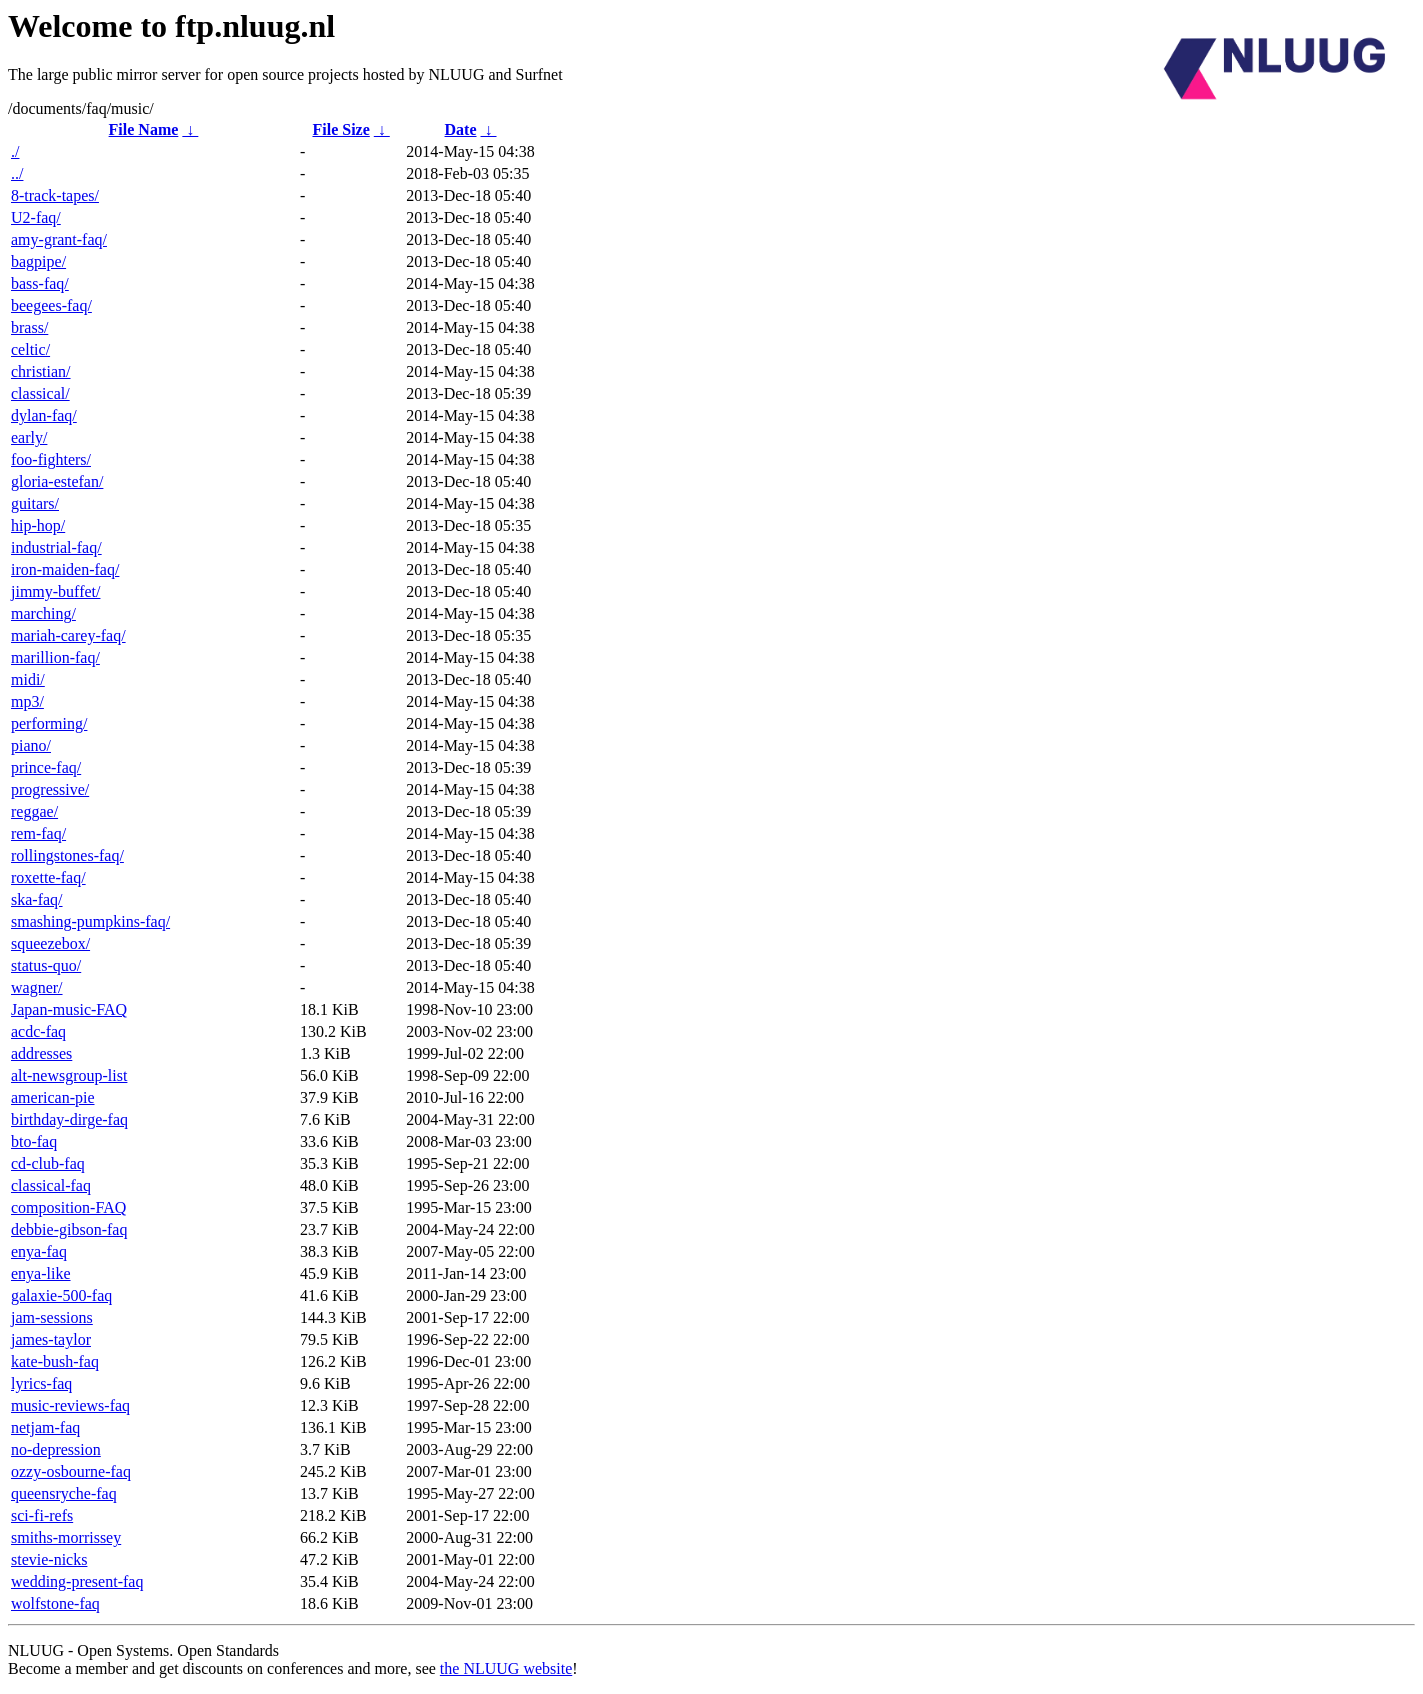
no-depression (56, 1449)
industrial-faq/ (56, 547)
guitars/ (35, 503)
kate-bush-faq (55, 1361)
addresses (41, 1053)
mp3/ (27, 701)
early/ (29, 437)
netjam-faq (45, 1427)
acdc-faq (38, 1031)
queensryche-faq (64, 1493)
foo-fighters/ (51, 459)
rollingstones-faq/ (67, 855)
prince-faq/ (46, 767)
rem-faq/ (38, 833)
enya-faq (39, 1251)
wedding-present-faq (77, 1581)
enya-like (41, 1273)
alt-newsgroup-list (69, 1075)
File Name (144, 129)
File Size (340, 129)
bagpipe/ (38, 261)
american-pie (53, 1097)
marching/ (43, 613)
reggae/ (34, 811)
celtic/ (30, 349)
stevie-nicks (49, 1559)
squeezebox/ (50, 943)
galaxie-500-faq (61, 1295)
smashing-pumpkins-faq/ (90, 921)
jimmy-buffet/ (55, 591)
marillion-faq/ (55, 657)
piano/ (31, 745)
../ (17, 173)
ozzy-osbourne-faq (71, 1471)
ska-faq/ (37, 899)
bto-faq (34, 1141)
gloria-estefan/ (57, 481)
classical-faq (51, 1185)
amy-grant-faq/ (59, 239)
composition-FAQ (68, 1207)
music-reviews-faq (70, 1405)
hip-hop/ (38, 525)
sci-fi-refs (42, 1515)
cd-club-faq (48, 1163)
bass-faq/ (40, 283)
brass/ (29, 327)
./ (15, 151)
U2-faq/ (36, 217)
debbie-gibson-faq (69, 1229)
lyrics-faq (41, 1383)
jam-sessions (52, 1317)
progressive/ (50, 789)
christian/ (41, 371)
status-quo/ (46, 965)
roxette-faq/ (48, 877)
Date (461, 129)
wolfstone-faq (55, 1603)
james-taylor (51, 1339)
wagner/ (37, 987)
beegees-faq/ (51, 305)
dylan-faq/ (44, 415)
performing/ (49, 723)
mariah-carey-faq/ (68, 635)
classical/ (40, 393)
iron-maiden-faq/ (65, 569)
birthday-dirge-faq (69, 1119)
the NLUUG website (506, 1668)
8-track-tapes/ (55, 195)
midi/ (28, 679)
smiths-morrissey (66, 1537)
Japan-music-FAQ (69, 1009)
